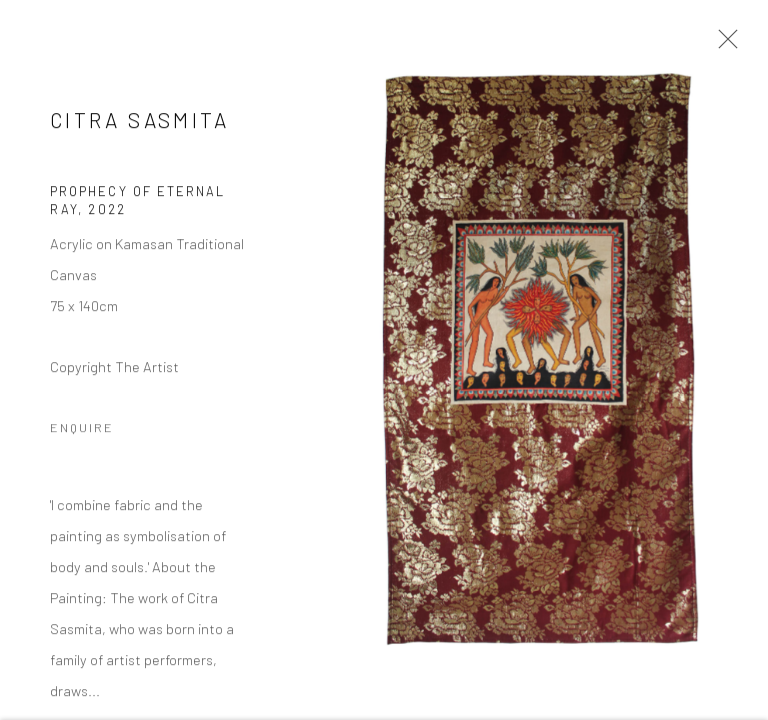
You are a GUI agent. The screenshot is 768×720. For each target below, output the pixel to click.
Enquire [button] (82, 429)
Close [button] (723, 45)
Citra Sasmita (140, 121)
